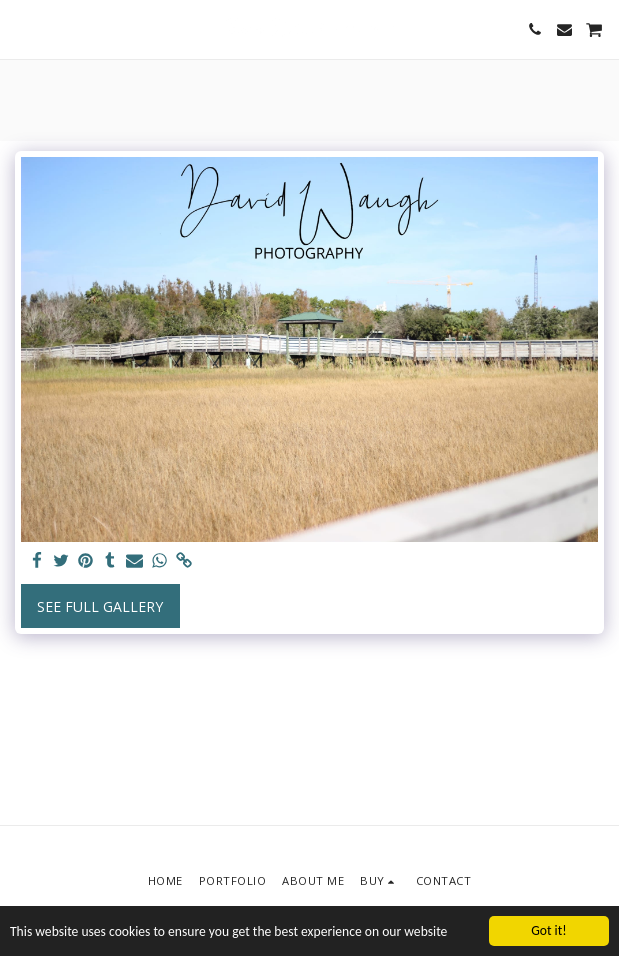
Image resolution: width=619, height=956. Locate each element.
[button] (22, 28)
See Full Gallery (100, 606)
